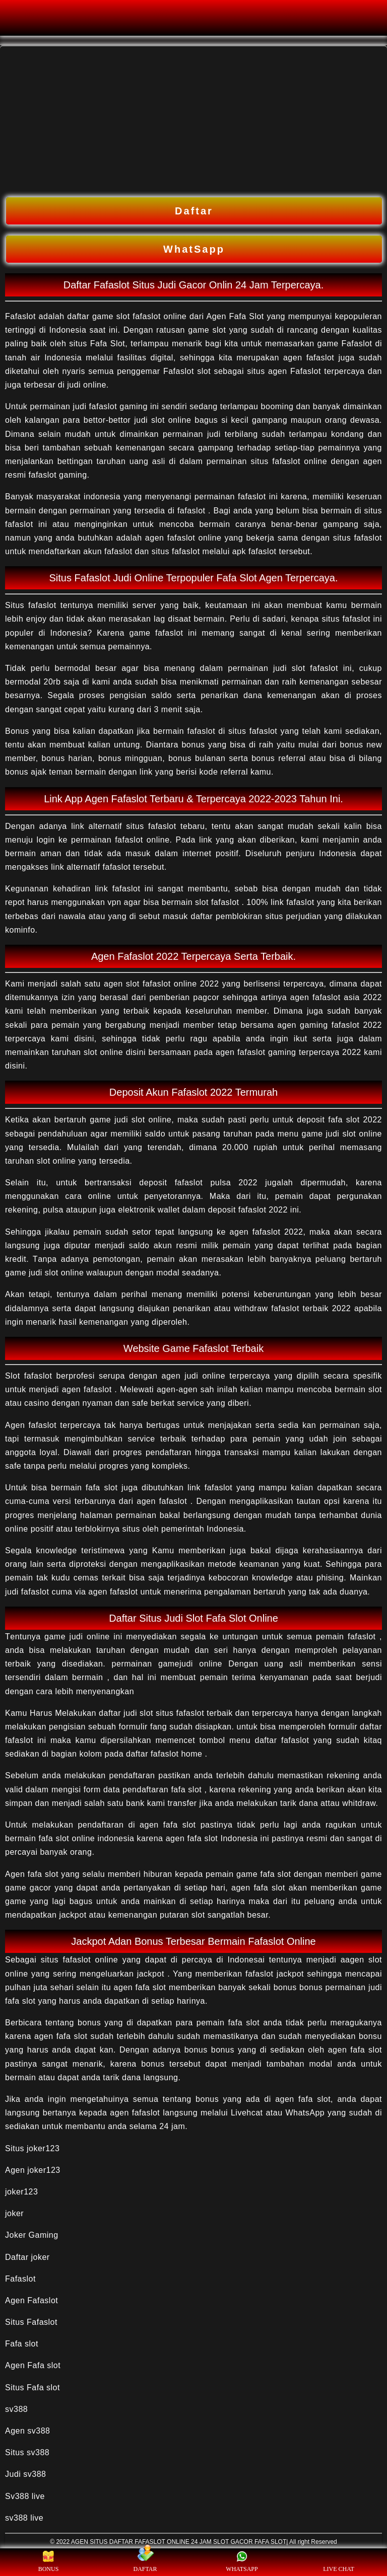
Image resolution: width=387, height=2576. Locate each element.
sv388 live (24, 2518)
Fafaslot (20, 2279)
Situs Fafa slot (32, 2387)
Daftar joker (27, 2257)
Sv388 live (25, 2496)
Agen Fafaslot (31, 2300)
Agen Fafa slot (32, 2365)
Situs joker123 (32, 2148)
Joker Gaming (31, 2235)
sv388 (16, 2409)
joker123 (21, 2191)
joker (14, 2213)
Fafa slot (21, 2343)
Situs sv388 (27, 2452)
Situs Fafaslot (31, 2322)
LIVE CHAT (338, 2562)
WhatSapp (194, 249)
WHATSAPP (241, 2562)
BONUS (48, 2562)
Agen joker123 (32, 2170)
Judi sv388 (25, 2474)
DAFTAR (145, 2562)
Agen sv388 (27, 2431)
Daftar (194, 210)
